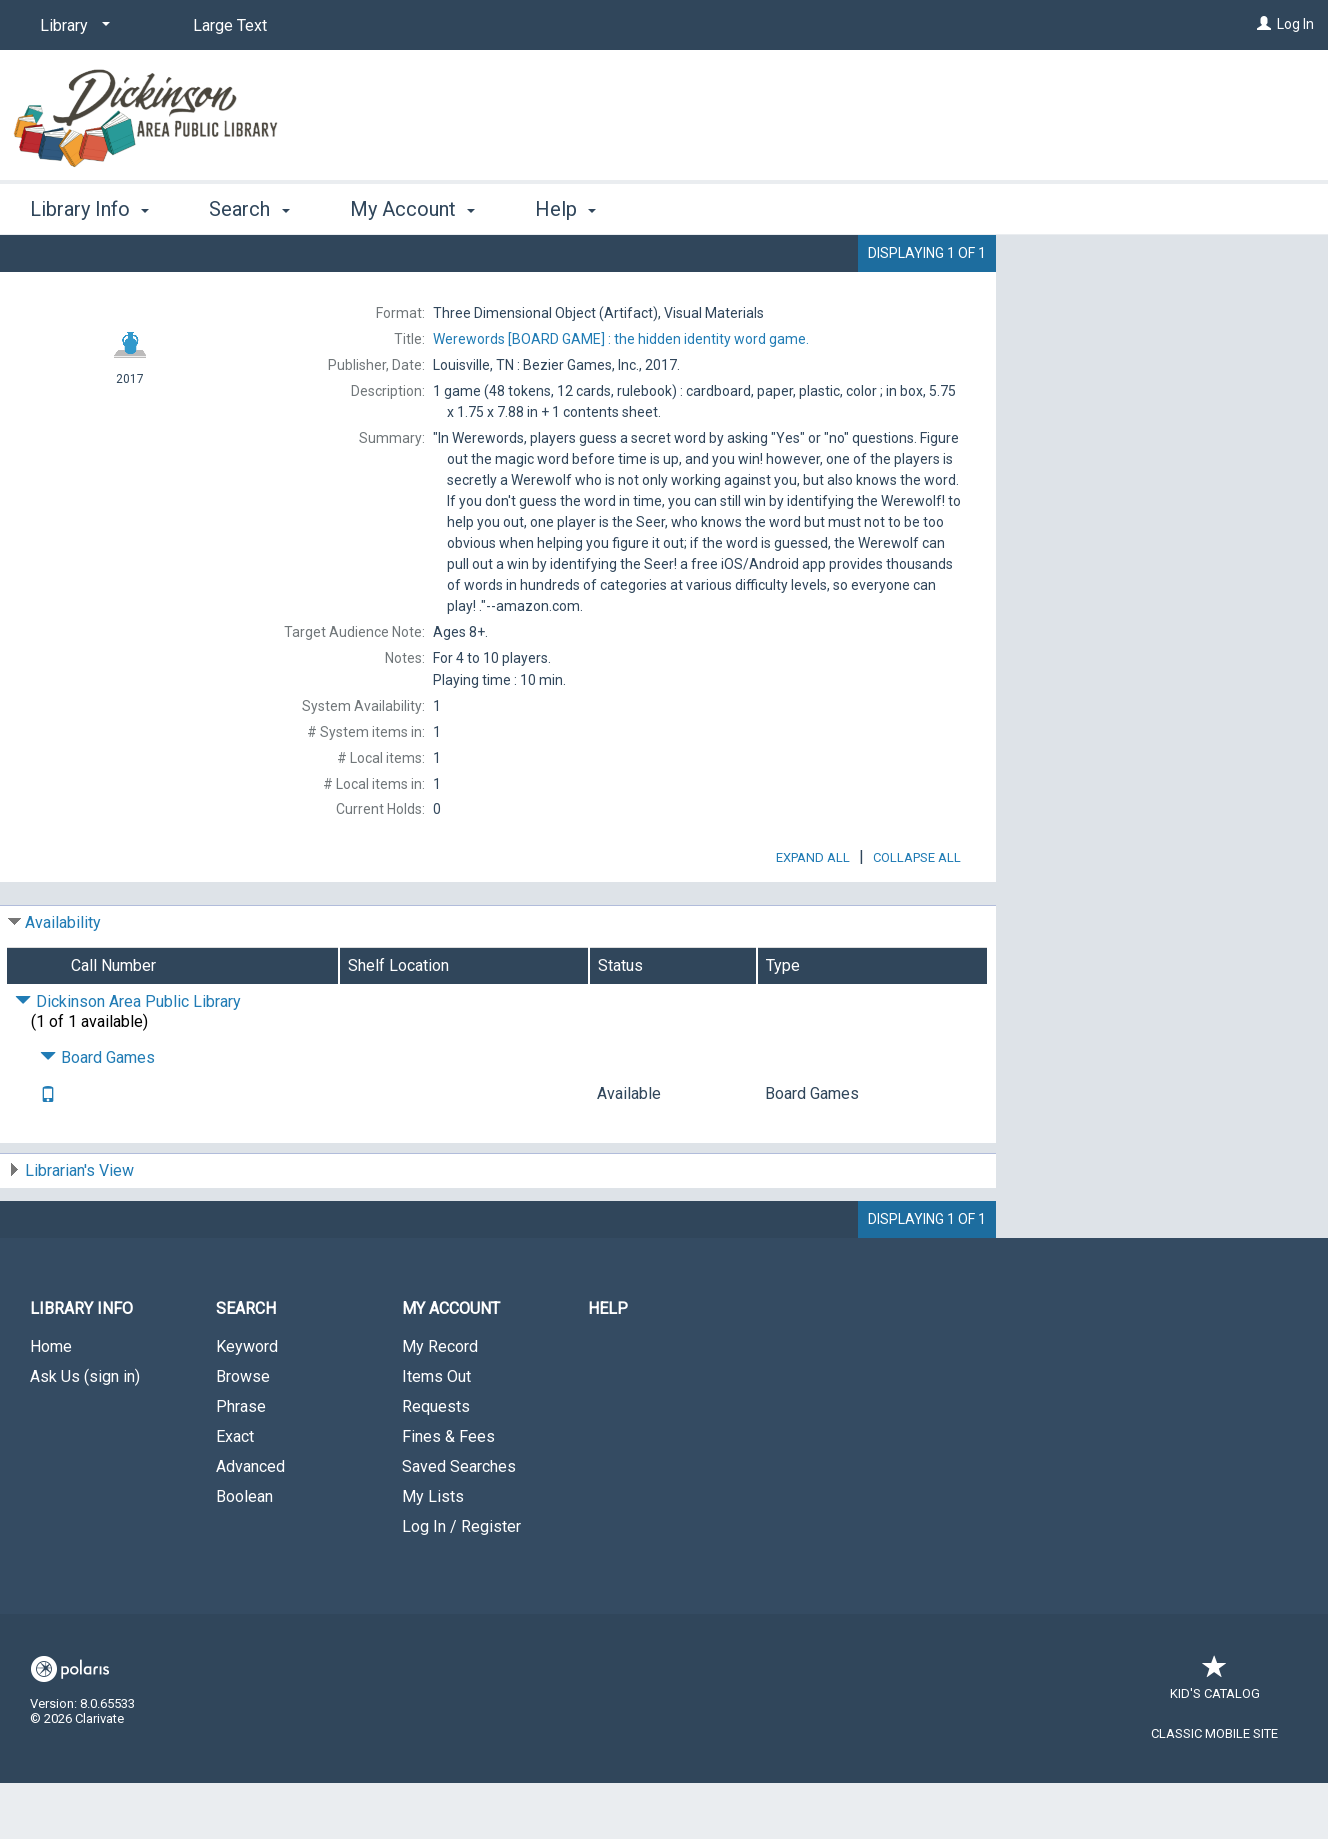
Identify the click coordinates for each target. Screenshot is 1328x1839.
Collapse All (917, 913)
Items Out (436, 1432)
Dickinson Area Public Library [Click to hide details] (128, 1057)
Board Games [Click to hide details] (97, 1113)
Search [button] (249, 209)
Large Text (230, 25)
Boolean (244, 1552)
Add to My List (1159, 307)
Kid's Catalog (1215, 1739)
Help (608, 1364)
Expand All (813, 913)
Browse (243, 1432)
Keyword (247, 1402)
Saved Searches (459, 1522)
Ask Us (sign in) (85, 1432)
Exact (235, 1492)
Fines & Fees (448, 1492)
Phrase (241, 1462)
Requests (436, 1462)
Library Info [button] (89, 209)
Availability (63, 978)
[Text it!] (48, 1151)
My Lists (433, 1552)
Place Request (1116, 266)
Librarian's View (79, 1226)
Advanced (250, 1522)
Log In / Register (461, 1582)
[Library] (71, 26)
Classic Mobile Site (1214, 1789)
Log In (1295, 24)
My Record (440, 1402)
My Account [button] (412, 209)
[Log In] (1264, 24)
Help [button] (565, 209)
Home (51, 1402)
